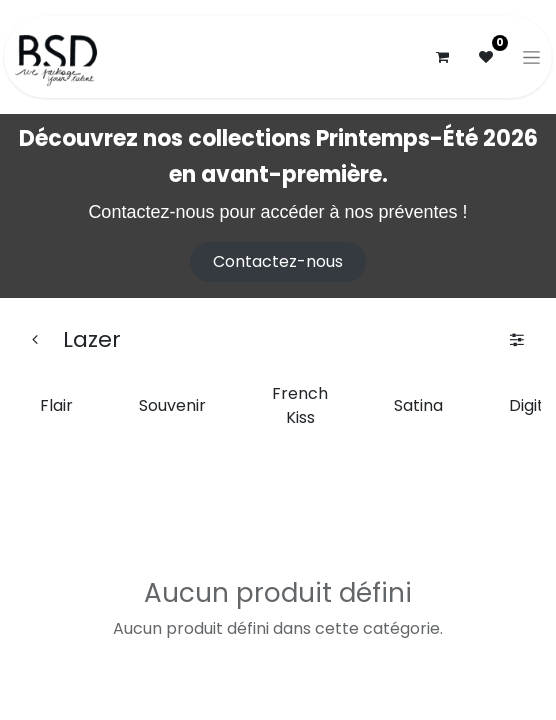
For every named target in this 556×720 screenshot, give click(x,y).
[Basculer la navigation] (531, 57)
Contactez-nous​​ (278, 261)
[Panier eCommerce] (442, 57)
